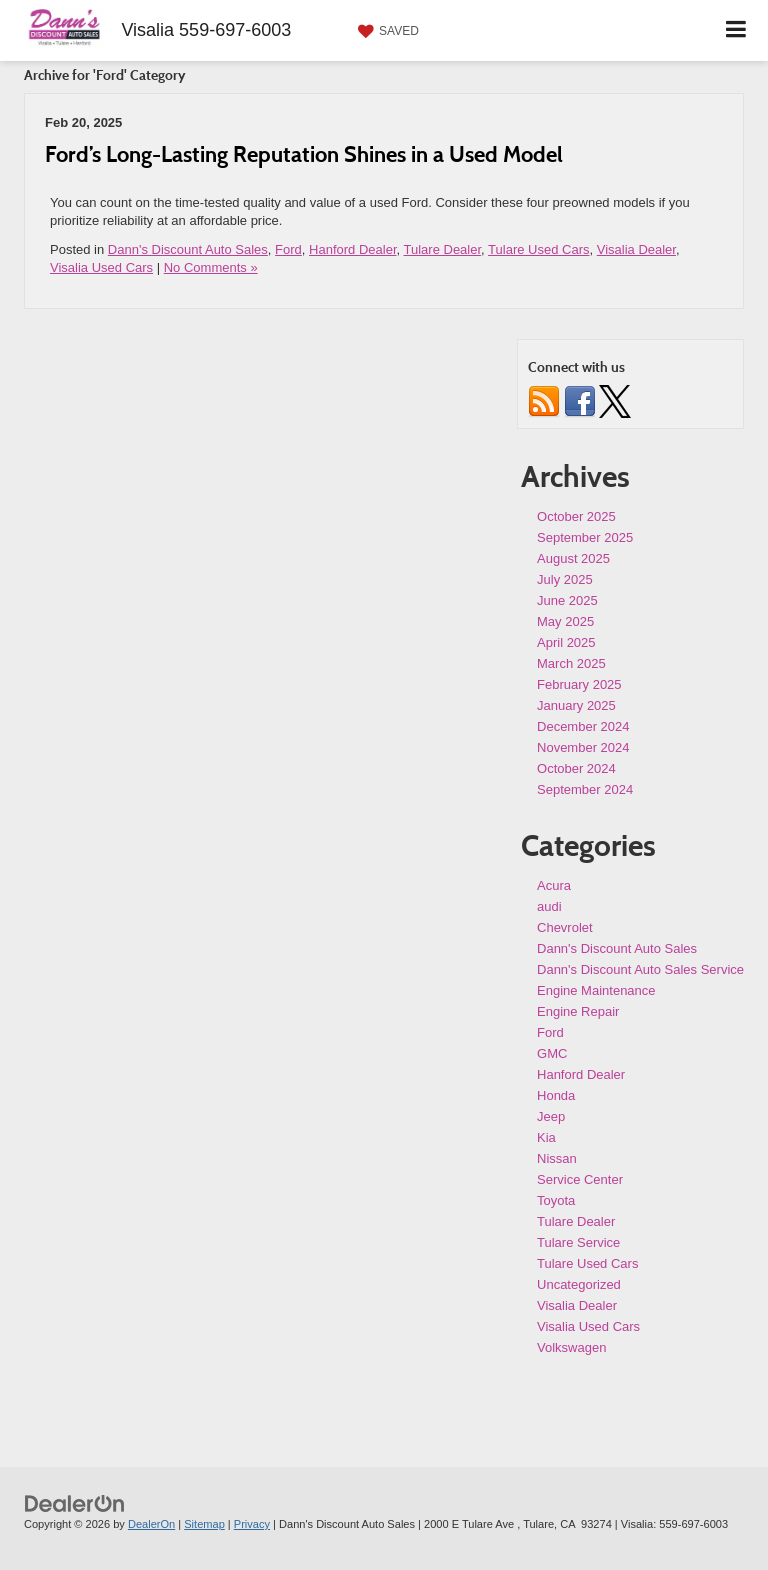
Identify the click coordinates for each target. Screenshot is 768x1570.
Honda (556, 1095)
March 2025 (571, 663)
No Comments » (211, 267)
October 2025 (576, 516)
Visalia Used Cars (101, 267)
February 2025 (579, 684)
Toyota (556, 1200)
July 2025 (565, 579)
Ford (288, 249)
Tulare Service (578, 1242)
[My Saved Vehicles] (386, 31)
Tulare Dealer (443, 249)
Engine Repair (578, 1011)
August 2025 (573, 558)
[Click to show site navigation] (736, 30)
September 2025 (585, 537)
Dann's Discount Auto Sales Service (640, 969)
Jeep (551, 1116)
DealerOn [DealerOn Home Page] (151, 1524)
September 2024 (585, 789)
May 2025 (565, 621)
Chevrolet (565, 927)
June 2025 (567, 600)
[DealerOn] (75, 1503)
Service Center (580, 1179)
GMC (552, 1053)
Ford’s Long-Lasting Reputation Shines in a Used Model (304, 154)
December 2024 (583, 726)
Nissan (557, 1158)
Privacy (252, 1524)
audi (549, 906)
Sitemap (204, 1524)
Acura (554, 885)
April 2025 (566, 642)
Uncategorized (579, 1284)
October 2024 (576, 768)
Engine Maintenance (596, 990)
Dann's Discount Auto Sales (188, 249)
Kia (546, 1137)
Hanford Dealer (352, 249)
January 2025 (576, 705)
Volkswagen (571, 1347)
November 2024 (583, 747)
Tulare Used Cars (538, 249)
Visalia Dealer (636, 249)
